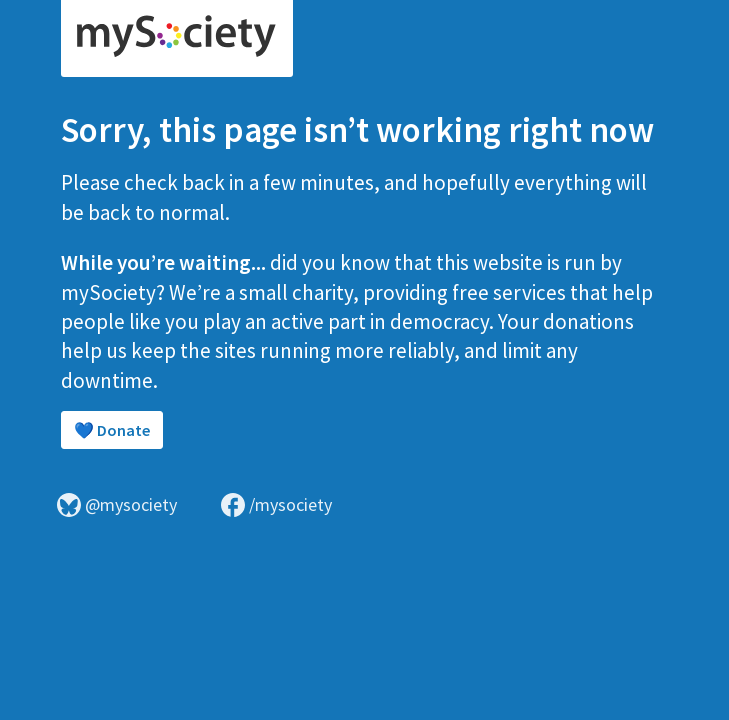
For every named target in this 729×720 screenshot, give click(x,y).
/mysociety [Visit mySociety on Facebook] (276, 505)
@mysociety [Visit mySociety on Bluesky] (117, 505)
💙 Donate (112, 430)
